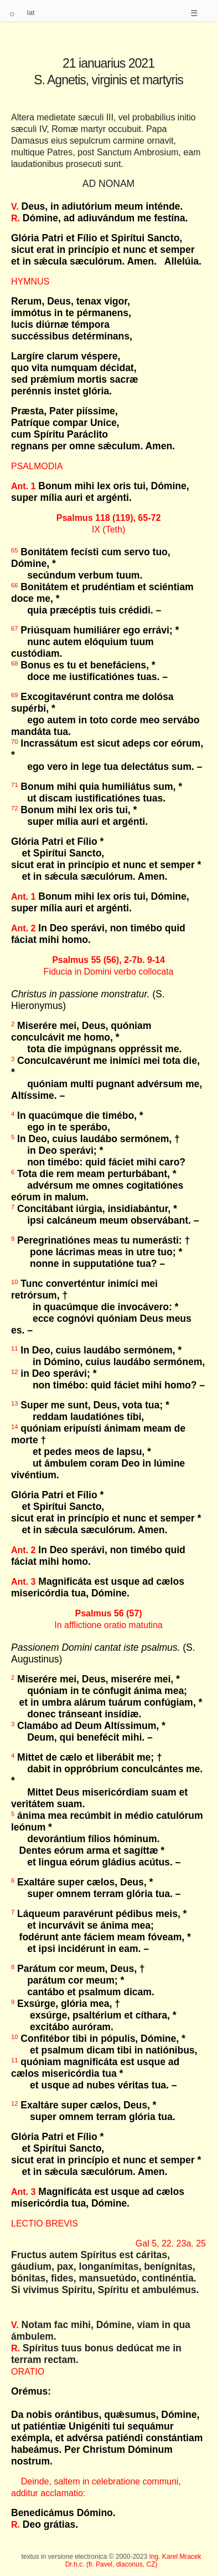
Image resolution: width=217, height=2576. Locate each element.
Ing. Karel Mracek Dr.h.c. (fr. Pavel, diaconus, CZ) (133, 2560)
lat (31, 12)
